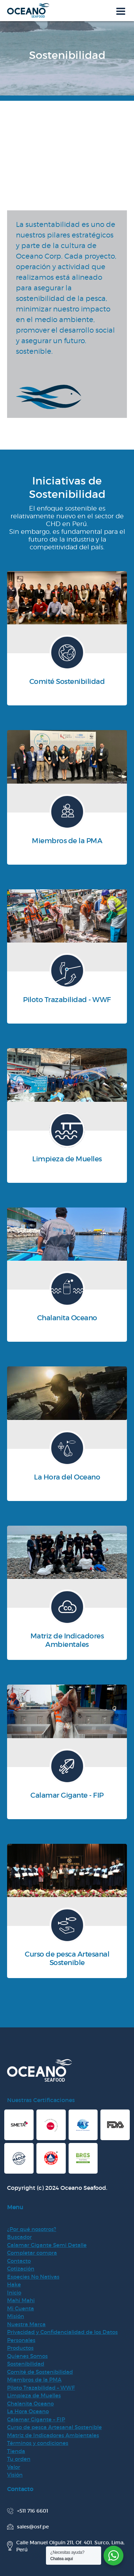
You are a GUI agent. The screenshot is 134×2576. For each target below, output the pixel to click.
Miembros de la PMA (34, 2379)
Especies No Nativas (33, 2276)
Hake (14, 2284)
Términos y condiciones (37, 2443)
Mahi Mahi (21, 2300)
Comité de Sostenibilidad (40, 2371)
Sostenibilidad (25, 2363)
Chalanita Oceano (30, 2403)
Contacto (19, 2260)
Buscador (19, 2237)
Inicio (14, 2292)
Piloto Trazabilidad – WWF (41, 2387)
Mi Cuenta (20, 2308)
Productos (20, 2348)
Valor (13, 2467)
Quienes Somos (27, 2356)
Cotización (20, 2268)
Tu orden (18, 2458)
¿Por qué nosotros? (31, 2229)
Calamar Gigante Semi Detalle (47, 2245)
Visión (15, 2474)
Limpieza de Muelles (34, 2395)
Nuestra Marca (26, 2324)
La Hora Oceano (28, 2411)
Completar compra (32, 2252)
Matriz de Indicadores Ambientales (53, 2435)
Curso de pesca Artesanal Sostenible (54, 2427)
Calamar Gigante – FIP (36, 2419)
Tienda (16, 2451)
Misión (15, 2316)
